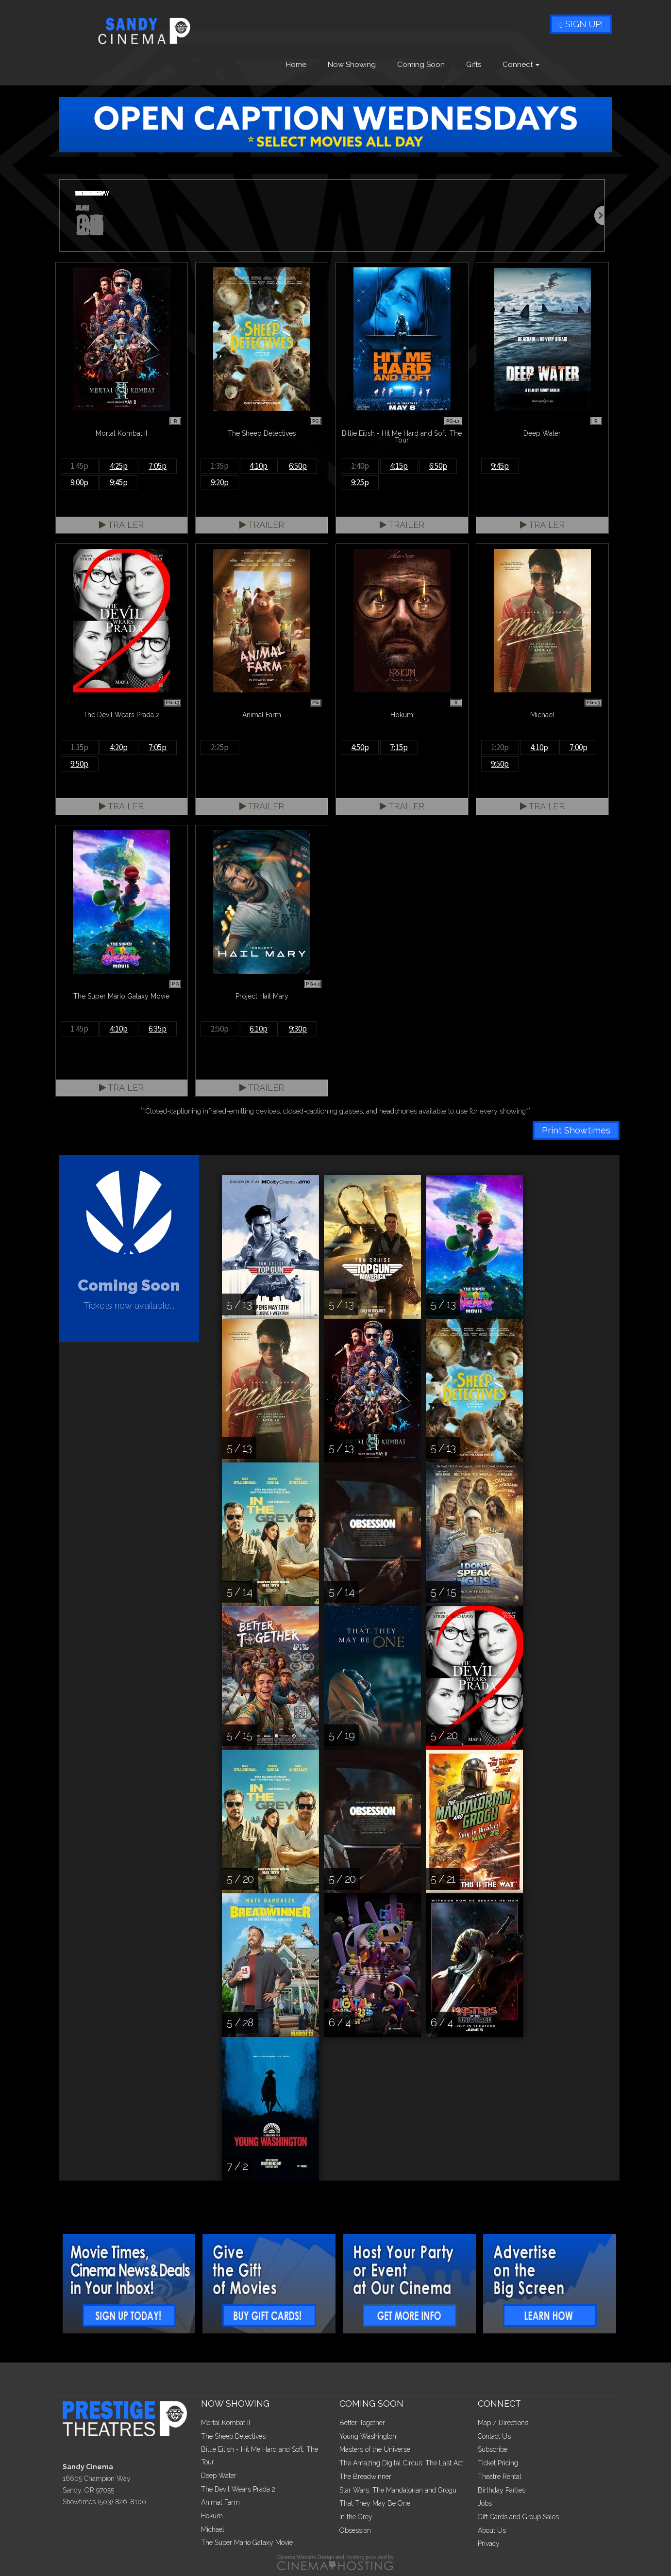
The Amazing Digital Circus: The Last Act (401, 2463)
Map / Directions (503, 2423)
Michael (212, 2529)
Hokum (212, 2516)
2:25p (220, 747)
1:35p (220, 465)
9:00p (79, 482)
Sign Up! (581, 24)
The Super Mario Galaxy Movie (247, 2542)
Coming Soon (421, 64)
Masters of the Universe (374, 2449)
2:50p (220, 1028)
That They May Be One (374, 2503)
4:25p (119, 465)
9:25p (360, 482)
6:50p (298, 465)
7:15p (399, 747)
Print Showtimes (576, 1130)
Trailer (121, 525)
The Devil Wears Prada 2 (238, 2489)
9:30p (298, 1028)
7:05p (158, 465)
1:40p (360, 465)
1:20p (500, 747)
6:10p (259, 1028)
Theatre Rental (499, 2476)
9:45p (119, 482)
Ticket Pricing (498, 2463)
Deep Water (218, 2475)
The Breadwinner (365, 2476)
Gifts (473, 64)
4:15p (399, 465)
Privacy (489, 2543)
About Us (492, 2530)
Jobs (485, 2503)
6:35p (158, 1028)
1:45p (79, 465)
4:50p (360, 747)
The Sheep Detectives (233, 2436)
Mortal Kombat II (225, 2423)
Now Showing (352, 64)
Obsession (355, 2530)
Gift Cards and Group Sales (518, 2517)
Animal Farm (220, 2502)
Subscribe (492, 2449)
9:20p (220, 482)
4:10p (259, 465)
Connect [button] (521, 64)
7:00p (578, 747)
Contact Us (494, 2436)
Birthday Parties (501, 2490)
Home (296, 64)
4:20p (119, 747)
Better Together (362, 2423)
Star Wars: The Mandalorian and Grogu (397, 2490)
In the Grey (355, 2517)
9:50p (79, 763)
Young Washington (367, 2436)
